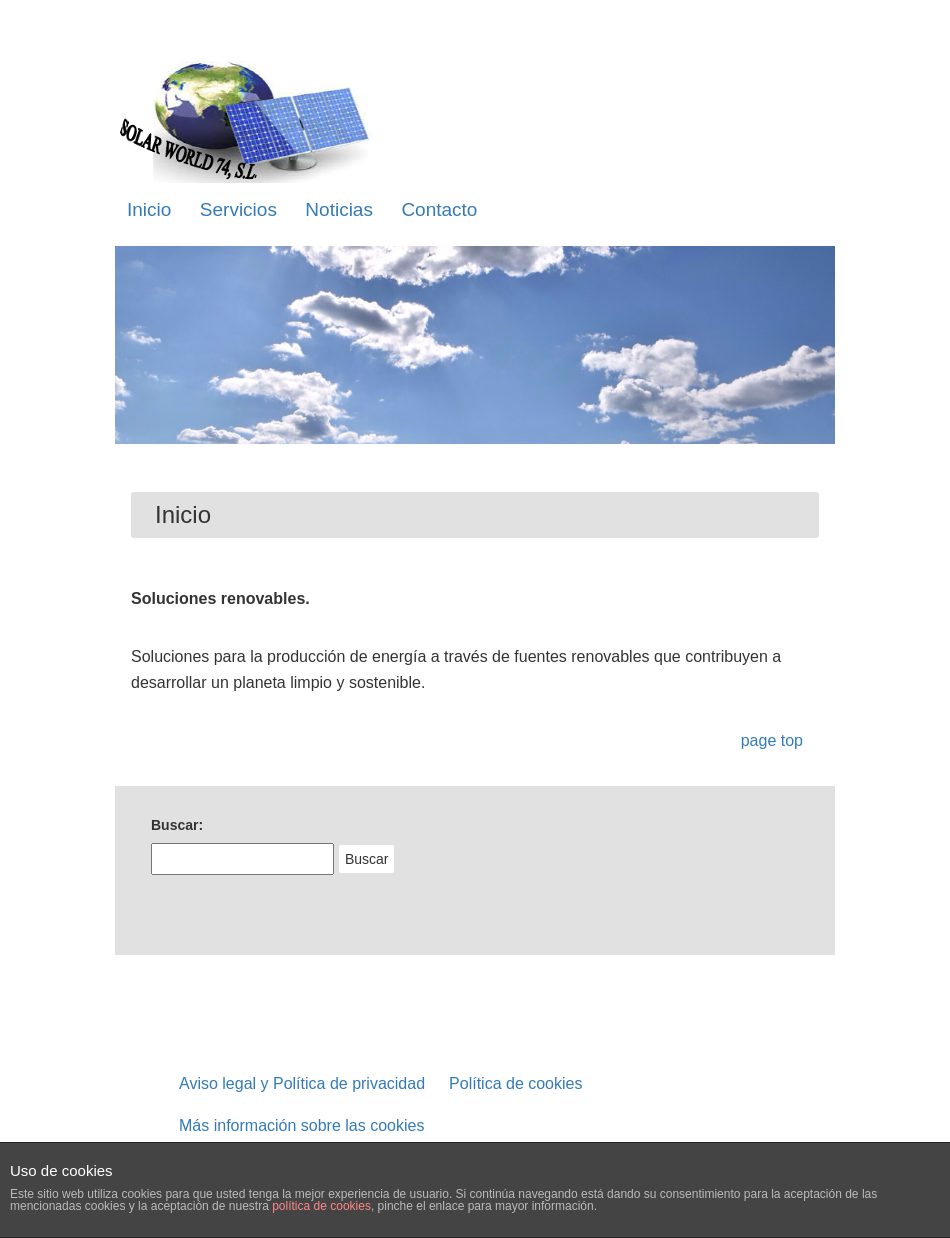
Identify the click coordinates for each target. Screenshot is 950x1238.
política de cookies (321, 1206)
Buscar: (177, 825)
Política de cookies (515, 1083)
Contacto (439, 209)
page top (772, 740)
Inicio (149, 209)
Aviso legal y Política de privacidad (302, 1083)
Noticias (339, 209)
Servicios (238, 209)
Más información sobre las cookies (301, 1125)
